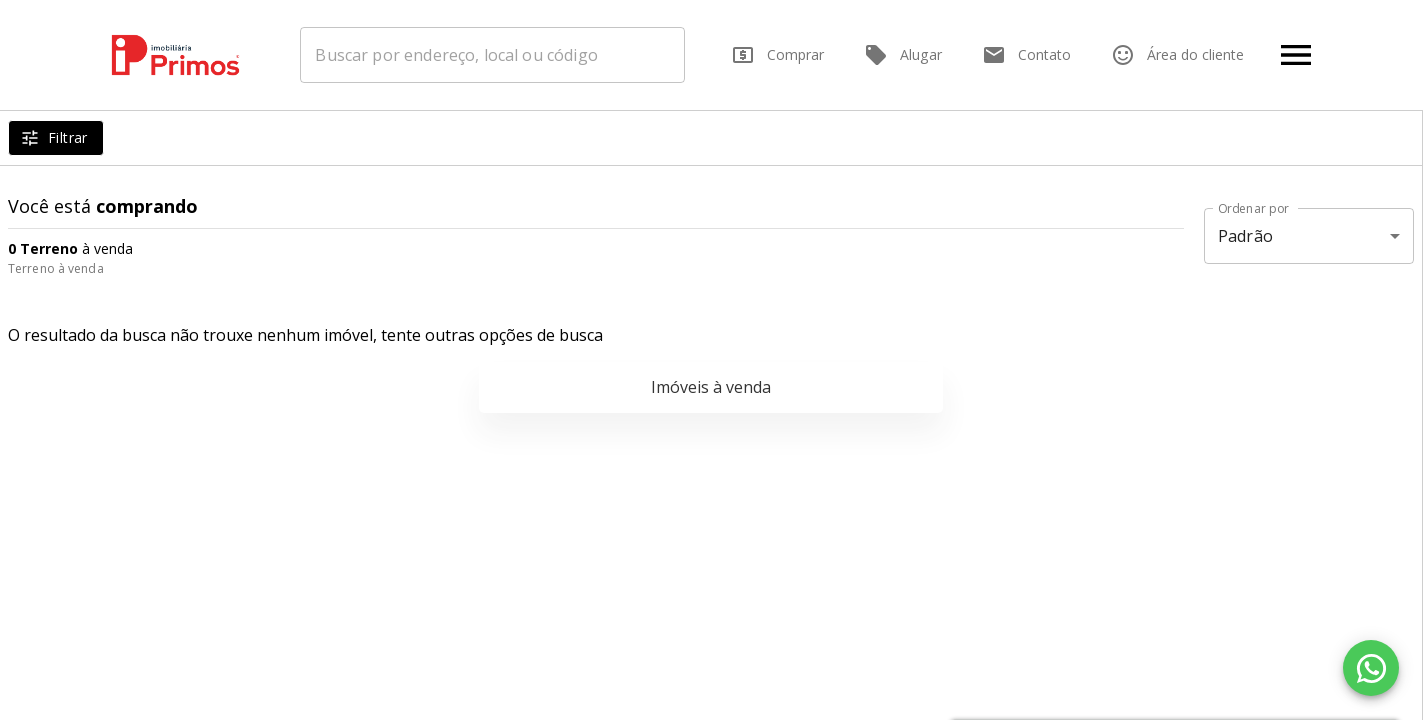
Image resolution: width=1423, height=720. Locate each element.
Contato (1026, 55)
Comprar (777, 55)
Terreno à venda (56, 268)
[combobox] (492, 55)
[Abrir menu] (1296, 55)
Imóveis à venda (711, 387)
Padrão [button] (1245, 236)
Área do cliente (1177, 55)
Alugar (903, 55)
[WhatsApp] (1371, 668)
